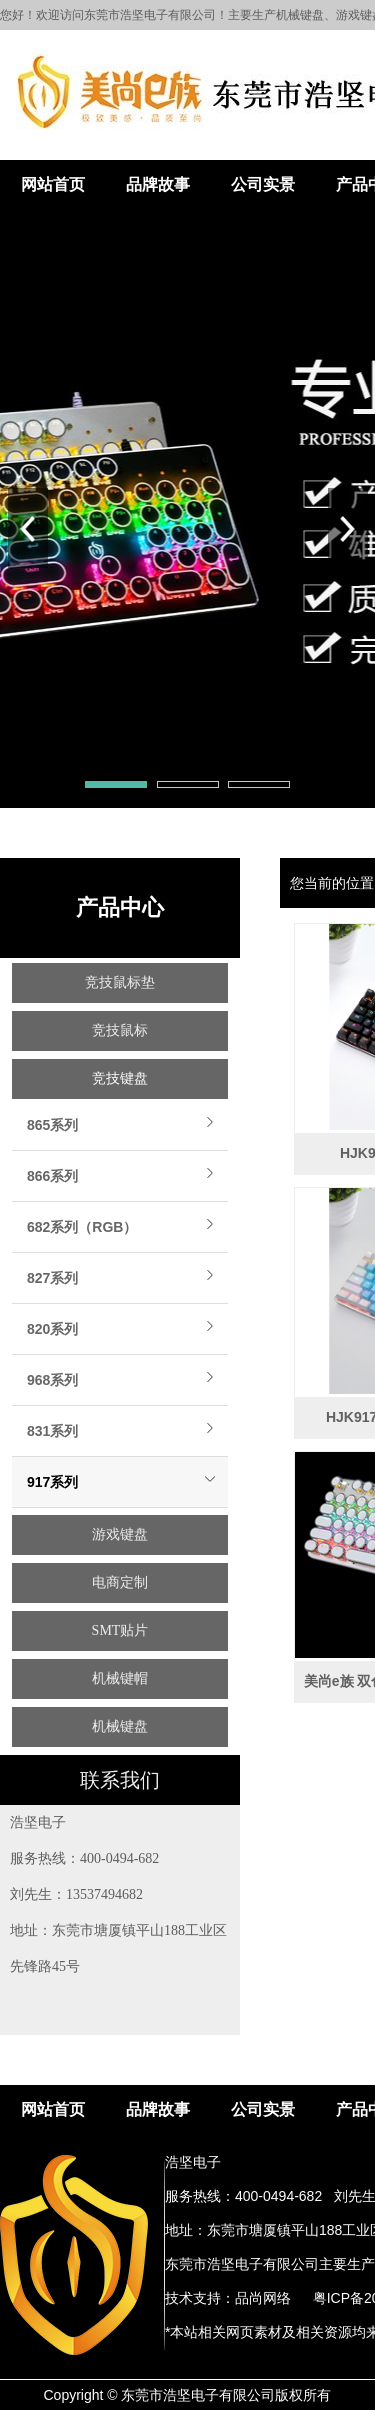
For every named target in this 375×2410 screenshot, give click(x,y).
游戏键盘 (120, 1534)
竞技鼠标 (120, 1030)
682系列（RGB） (82, 1227)
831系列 (52, 1431)
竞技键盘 (120, 1078)
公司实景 (263, 184)
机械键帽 (120, 1678)
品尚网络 (263, 2298)
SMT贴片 (120, 1630)
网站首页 (53, 184)
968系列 (52, 1380)
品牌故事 (158, 184)
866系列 (52, 1176)
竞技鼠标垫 (120, 982)
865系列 (52, 1125)
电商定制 (120, 1582)
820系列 (52, 1329)
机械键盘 (120, 1726)
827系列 (52, 1278)
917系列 (52, 1482)
